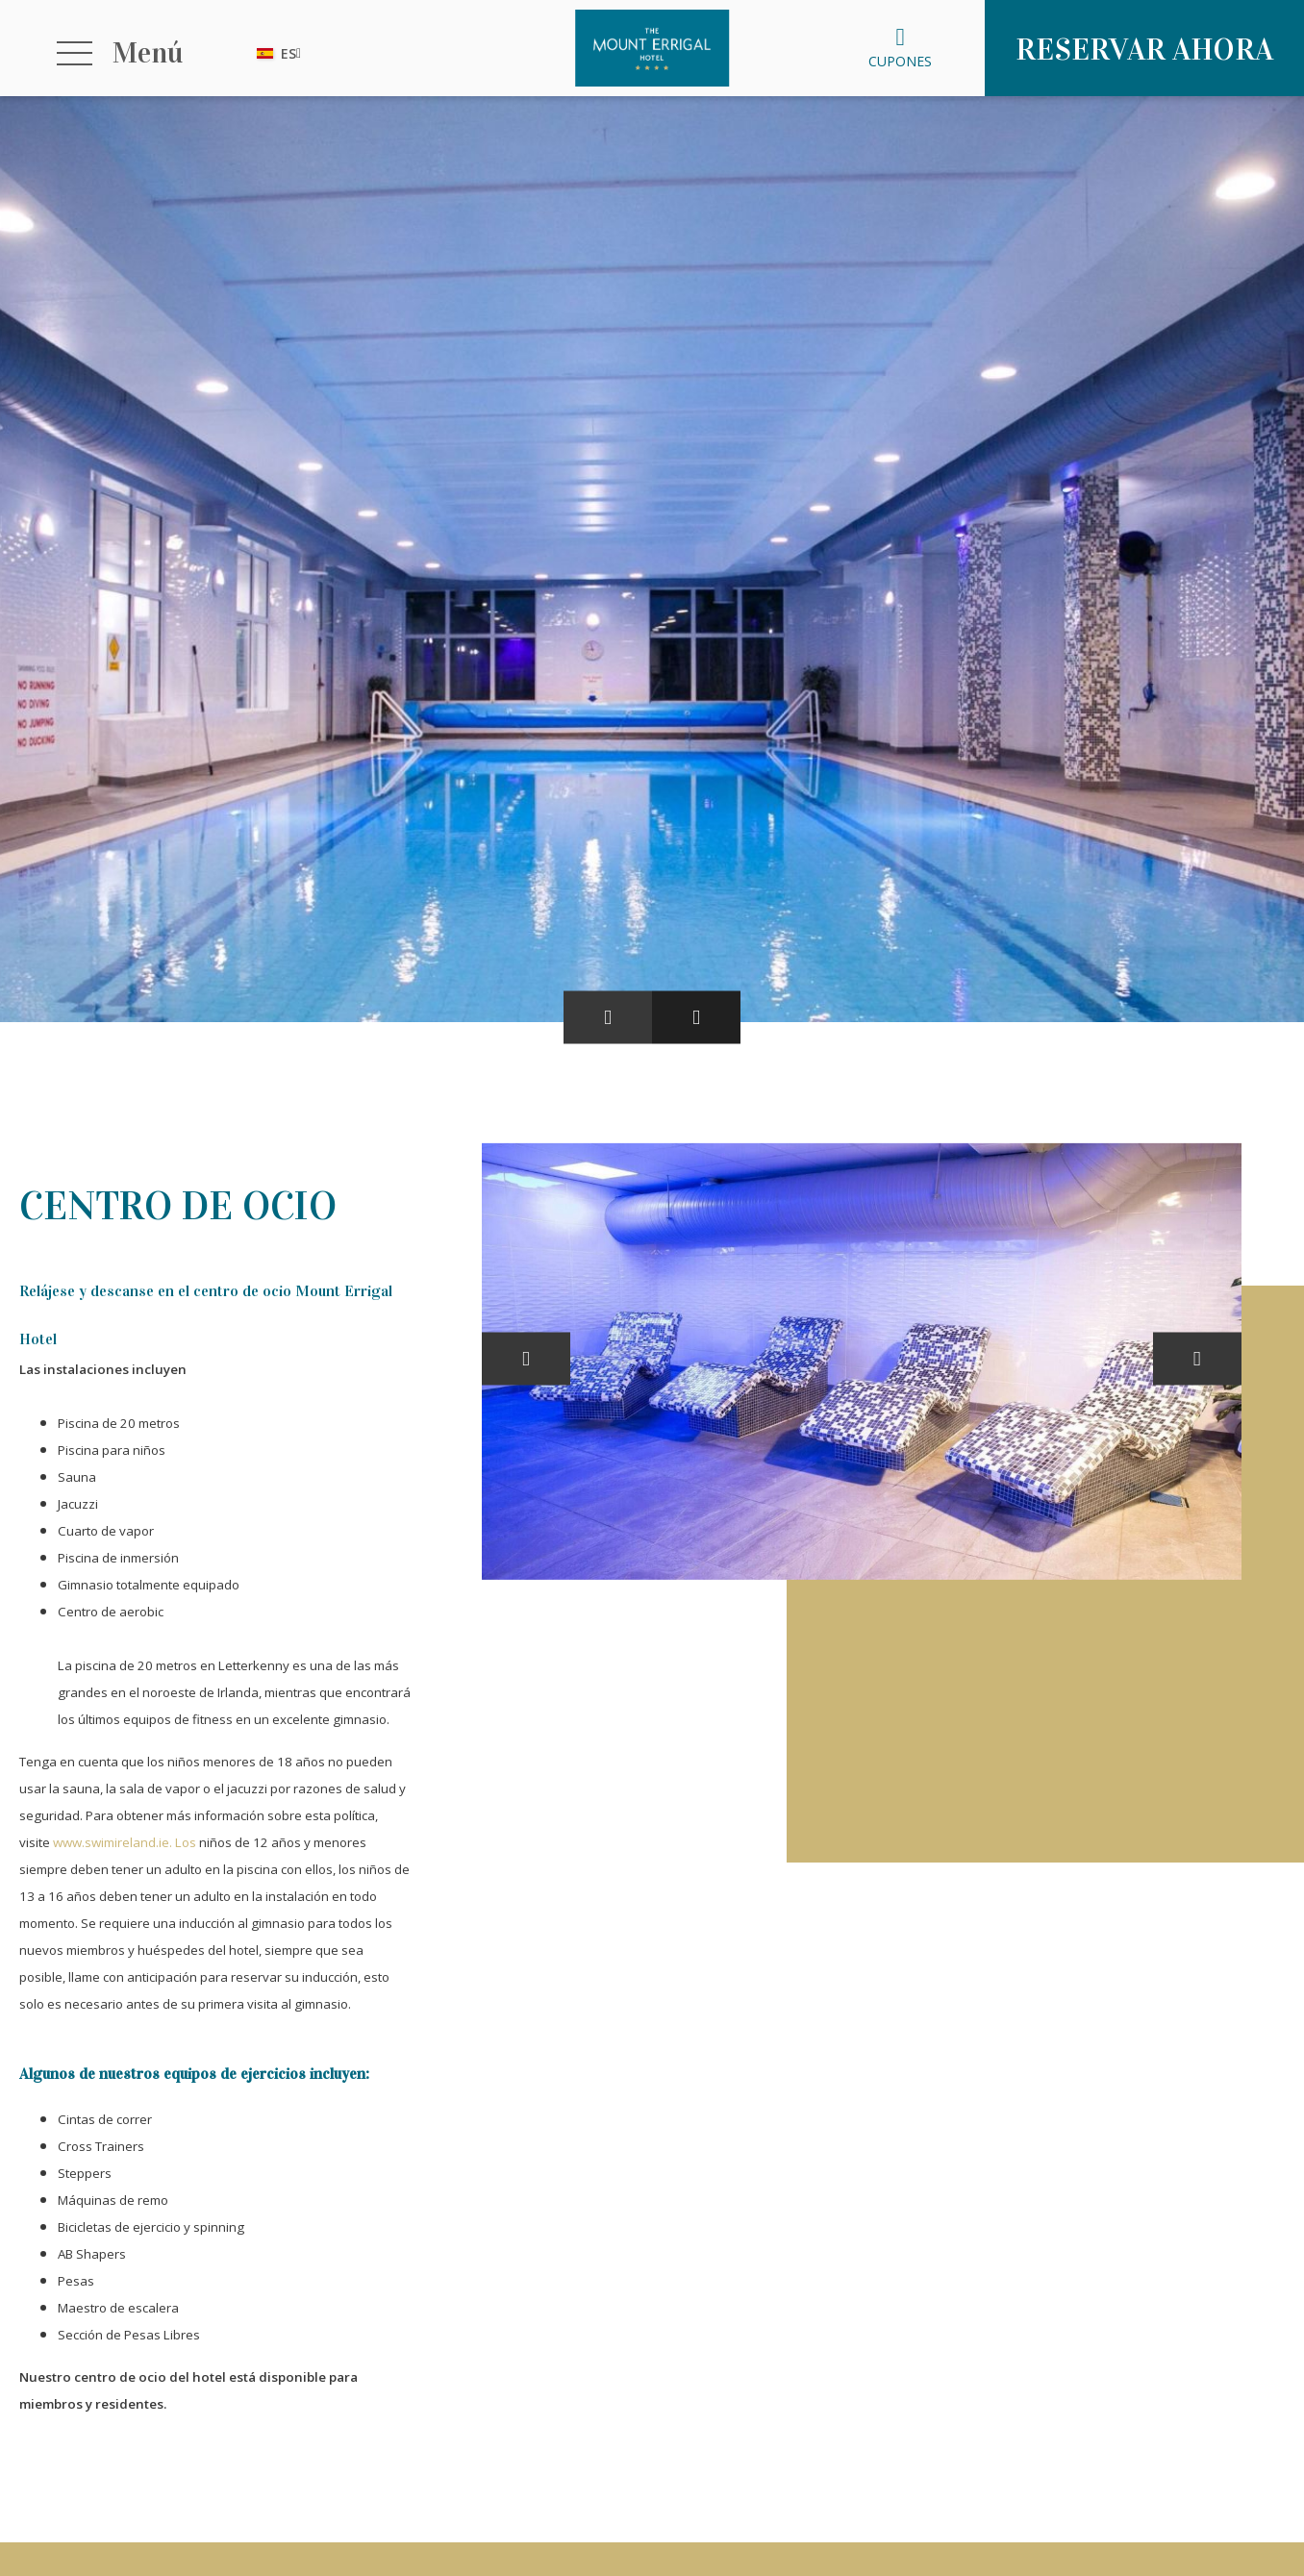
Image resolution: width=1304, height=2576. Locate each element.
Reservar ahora (1144, 49)
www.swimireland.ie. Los (124, 1842)
